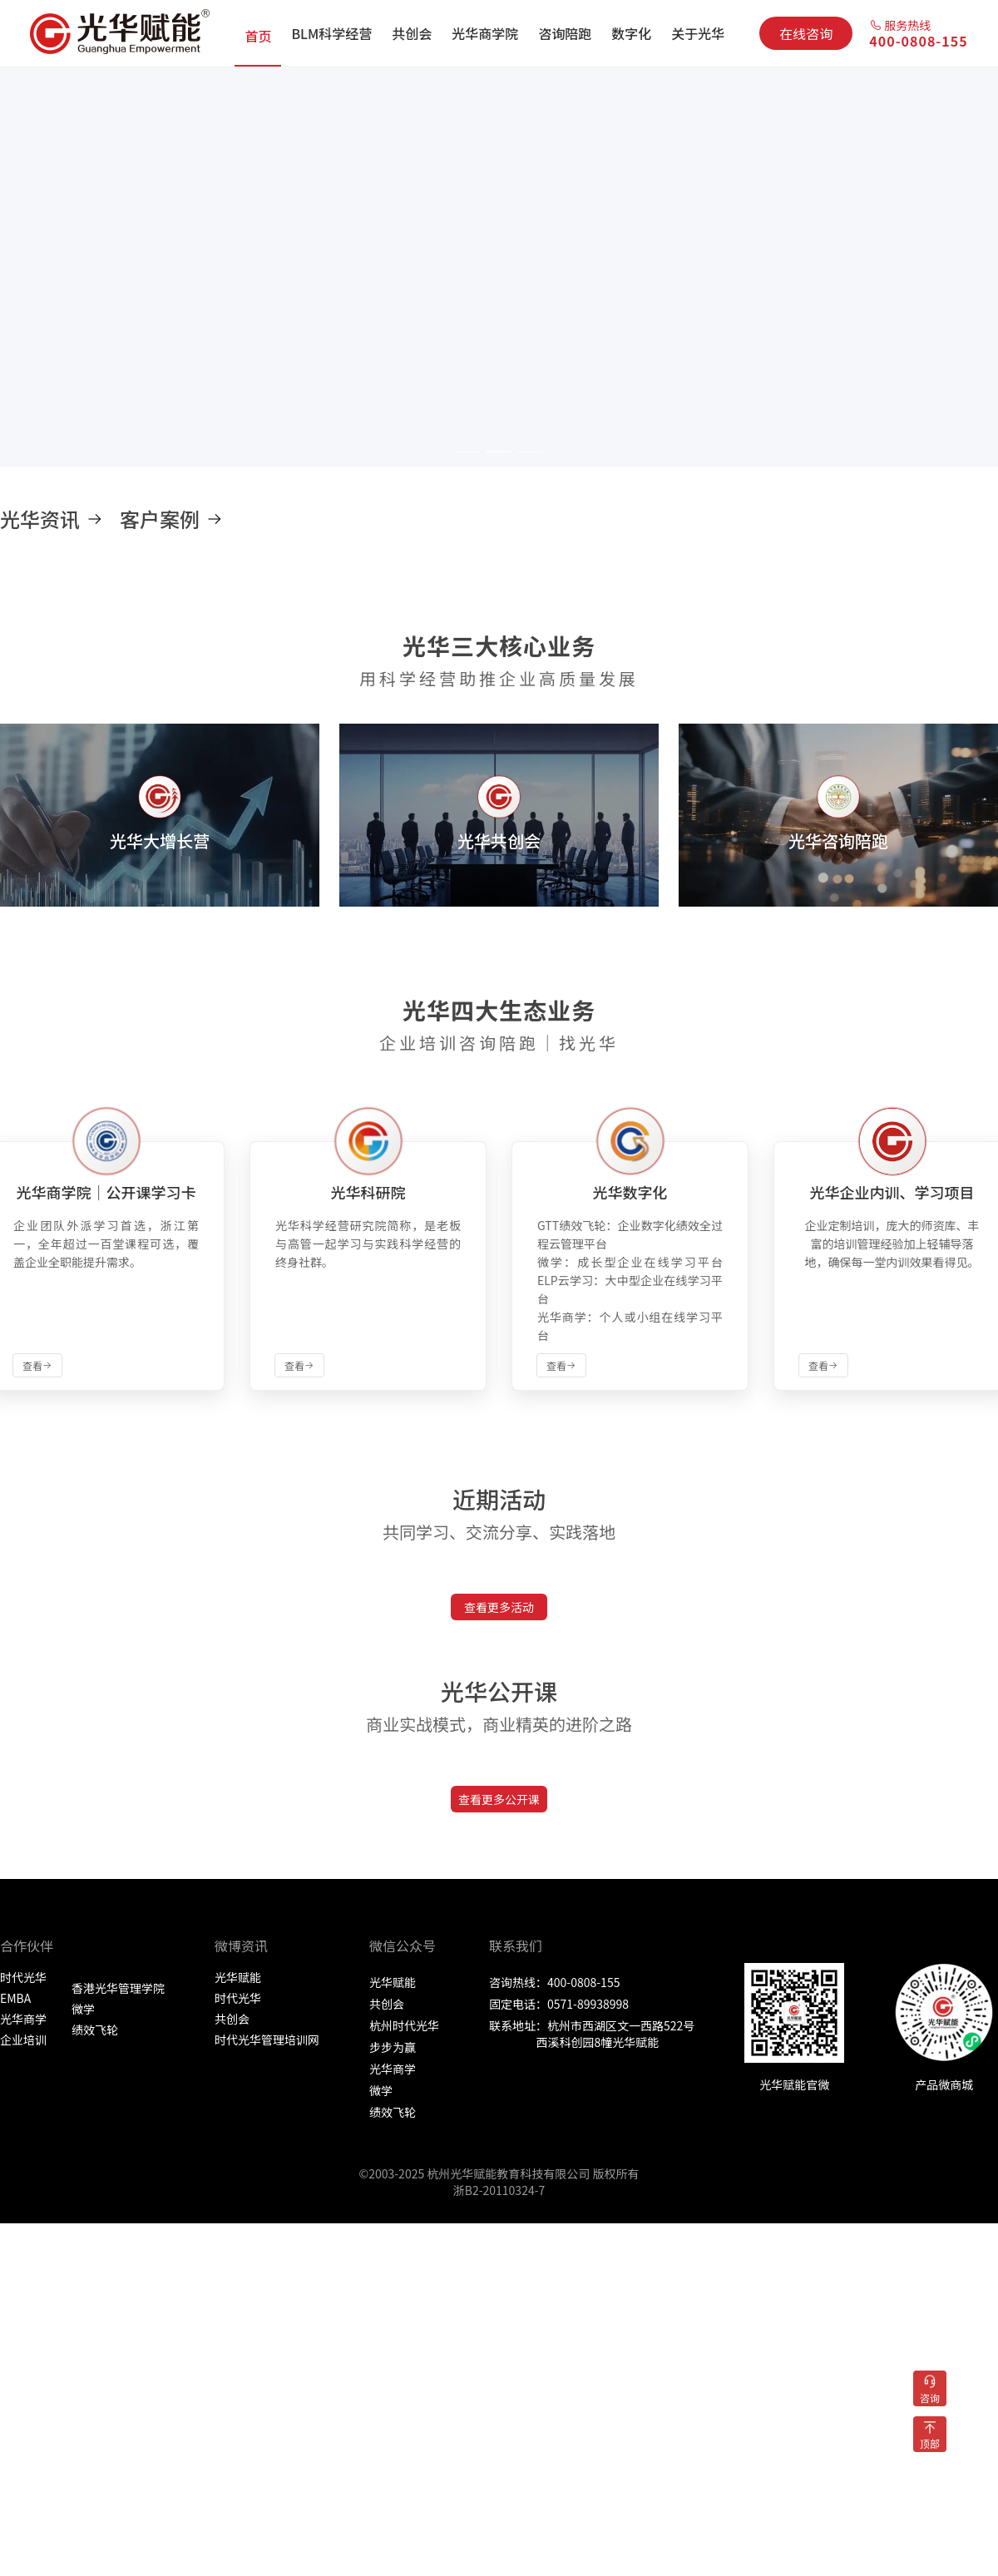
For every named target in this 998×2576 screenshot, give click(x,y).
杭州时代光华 (404, 2025)
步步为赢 (392, 2047)
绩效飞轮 (95, 2029)
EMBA (15, 1998)
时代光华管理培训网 (267, 2039)
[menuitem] (258, 33)
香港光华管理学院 (118, 1988)
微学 (83, 2008)
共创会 (232, 2018)
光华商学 (23, 2018)
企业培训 (23, 2039)
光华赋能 (238, 1977)
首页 (258, 36)
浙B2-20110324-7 (499, 2190)
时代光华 (23, 1977)
